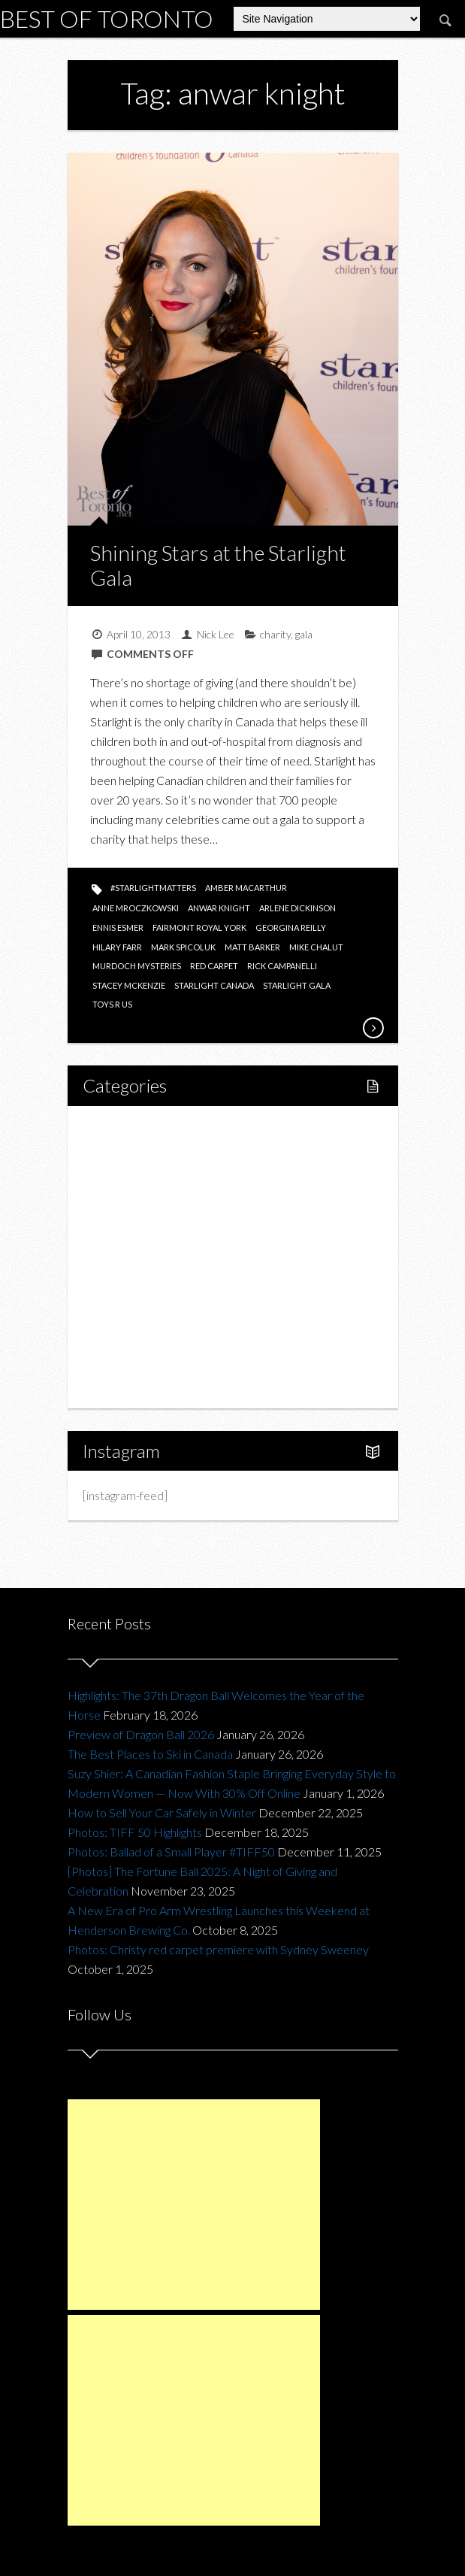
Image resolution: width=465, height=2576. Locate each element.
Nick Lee (215, 634)
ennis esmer (117, 927)
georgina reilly (290, 927)
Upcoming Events (144, 1333)
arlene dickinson (297, 908)
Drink (128, 1257)
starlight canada (214, 985)
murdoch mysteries (136, 966)
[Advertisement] (194, 2204)
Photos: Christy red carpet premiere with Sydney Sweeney (218, 1949)
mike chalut (316, 947)
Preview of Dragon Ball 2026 (141, 1734)
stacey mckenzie (128, 985)
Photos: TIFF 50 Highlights (135, 1832)
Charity (118, 1308)
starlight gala (297, 985)
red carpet (214, 966)
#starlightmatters (153, 888)
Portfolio (121, 1359)
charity (275, 634)
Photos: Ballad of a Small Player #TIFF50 (171, 1851)
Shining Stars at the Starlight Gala (218, 565)
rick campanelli (282, 966)
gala (304, 634)
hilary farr (117, 947)
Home (115, 1129)
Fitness (133, 1180)
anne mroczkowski (135, 908)
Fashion (119, 1282)
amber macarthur (246, 888)
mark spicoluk (183, 947)
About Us (122, 1384)
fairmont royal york (199, 927)
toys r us (112, 1004)
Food (112, 1206)
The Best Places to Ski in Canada (150, 1754)
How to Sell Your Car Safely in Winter (162, 1812)
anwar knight (219, 908)
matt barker (252, 947)
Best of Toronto (106, 18)
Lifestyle (121, 1154)
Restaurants (145, 1231)
